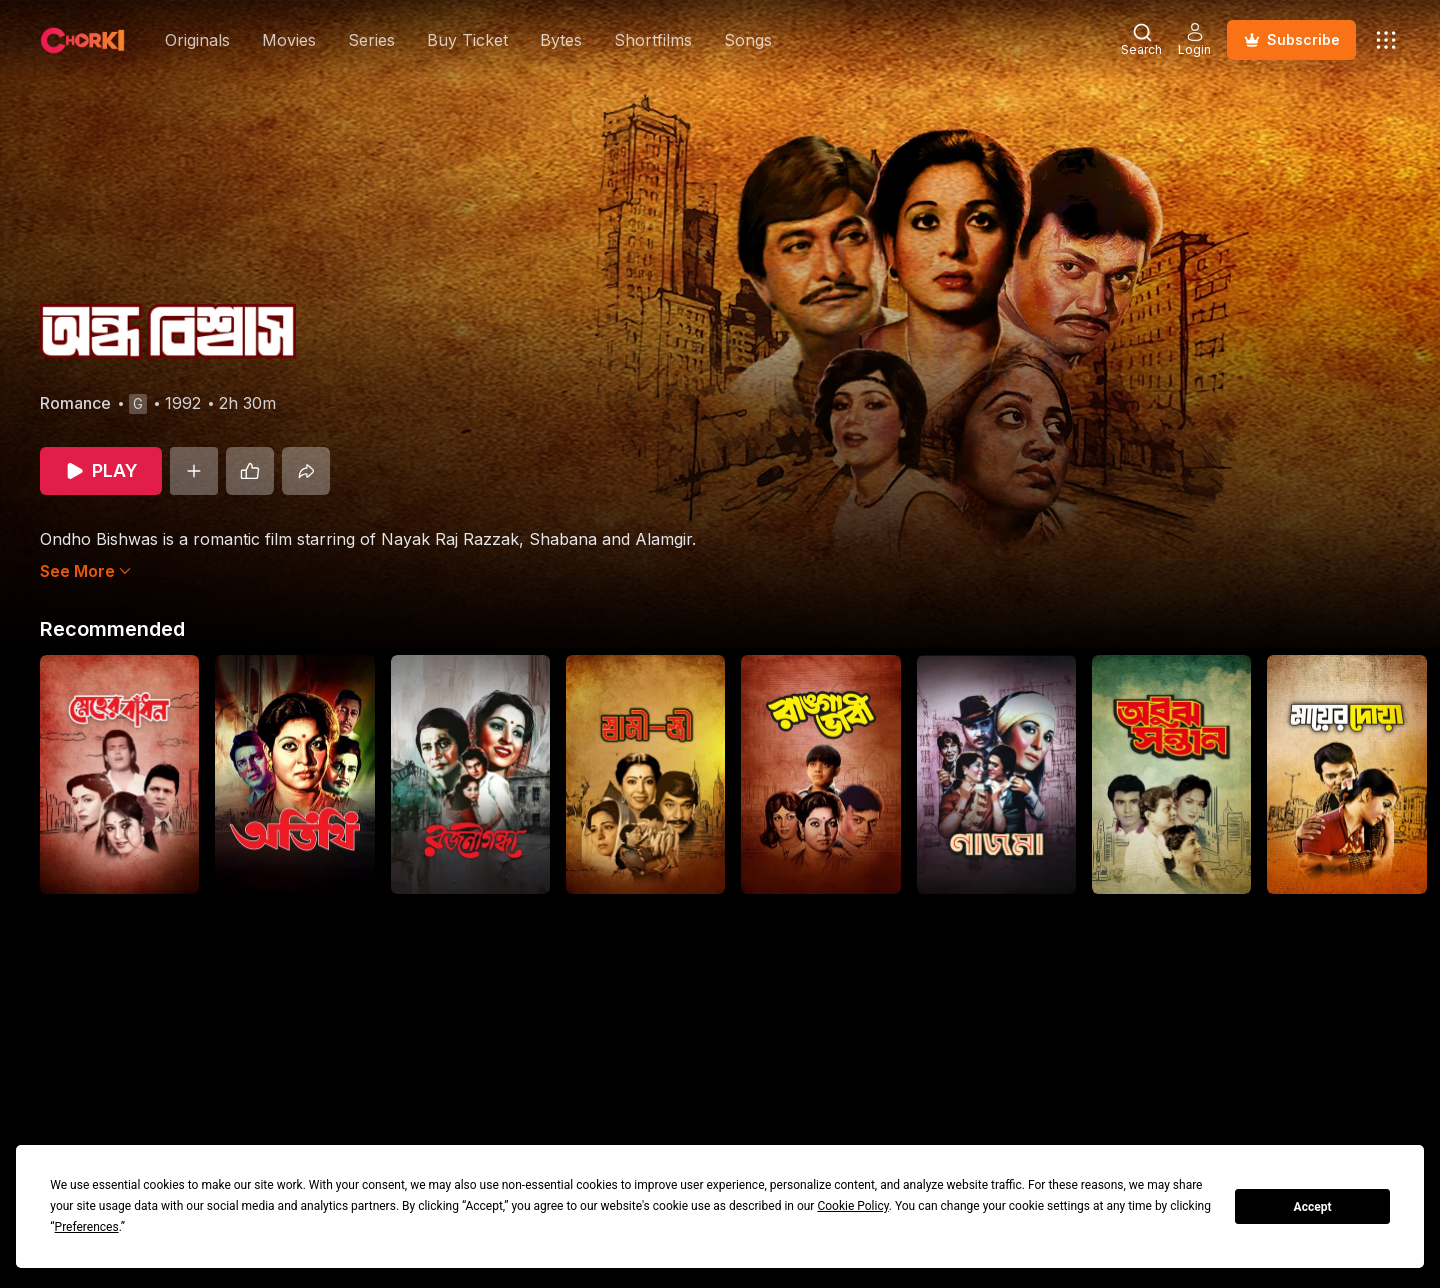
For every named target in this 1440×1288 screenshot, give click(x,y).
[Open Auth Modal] (1194, 40)
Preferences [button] (87, 1227)
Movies (289, 40)
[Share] (306, 471)
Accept (1313, 1207)
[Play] (101, 471)
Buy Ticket (467, 40)
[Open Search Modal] (1141, 40)
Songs (748, 40)
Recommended (112, 629)
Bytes (561, 40)
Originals (197, 40)
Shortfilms (653, 40)
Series (371, 40)
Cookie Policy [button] (852, 1206)
